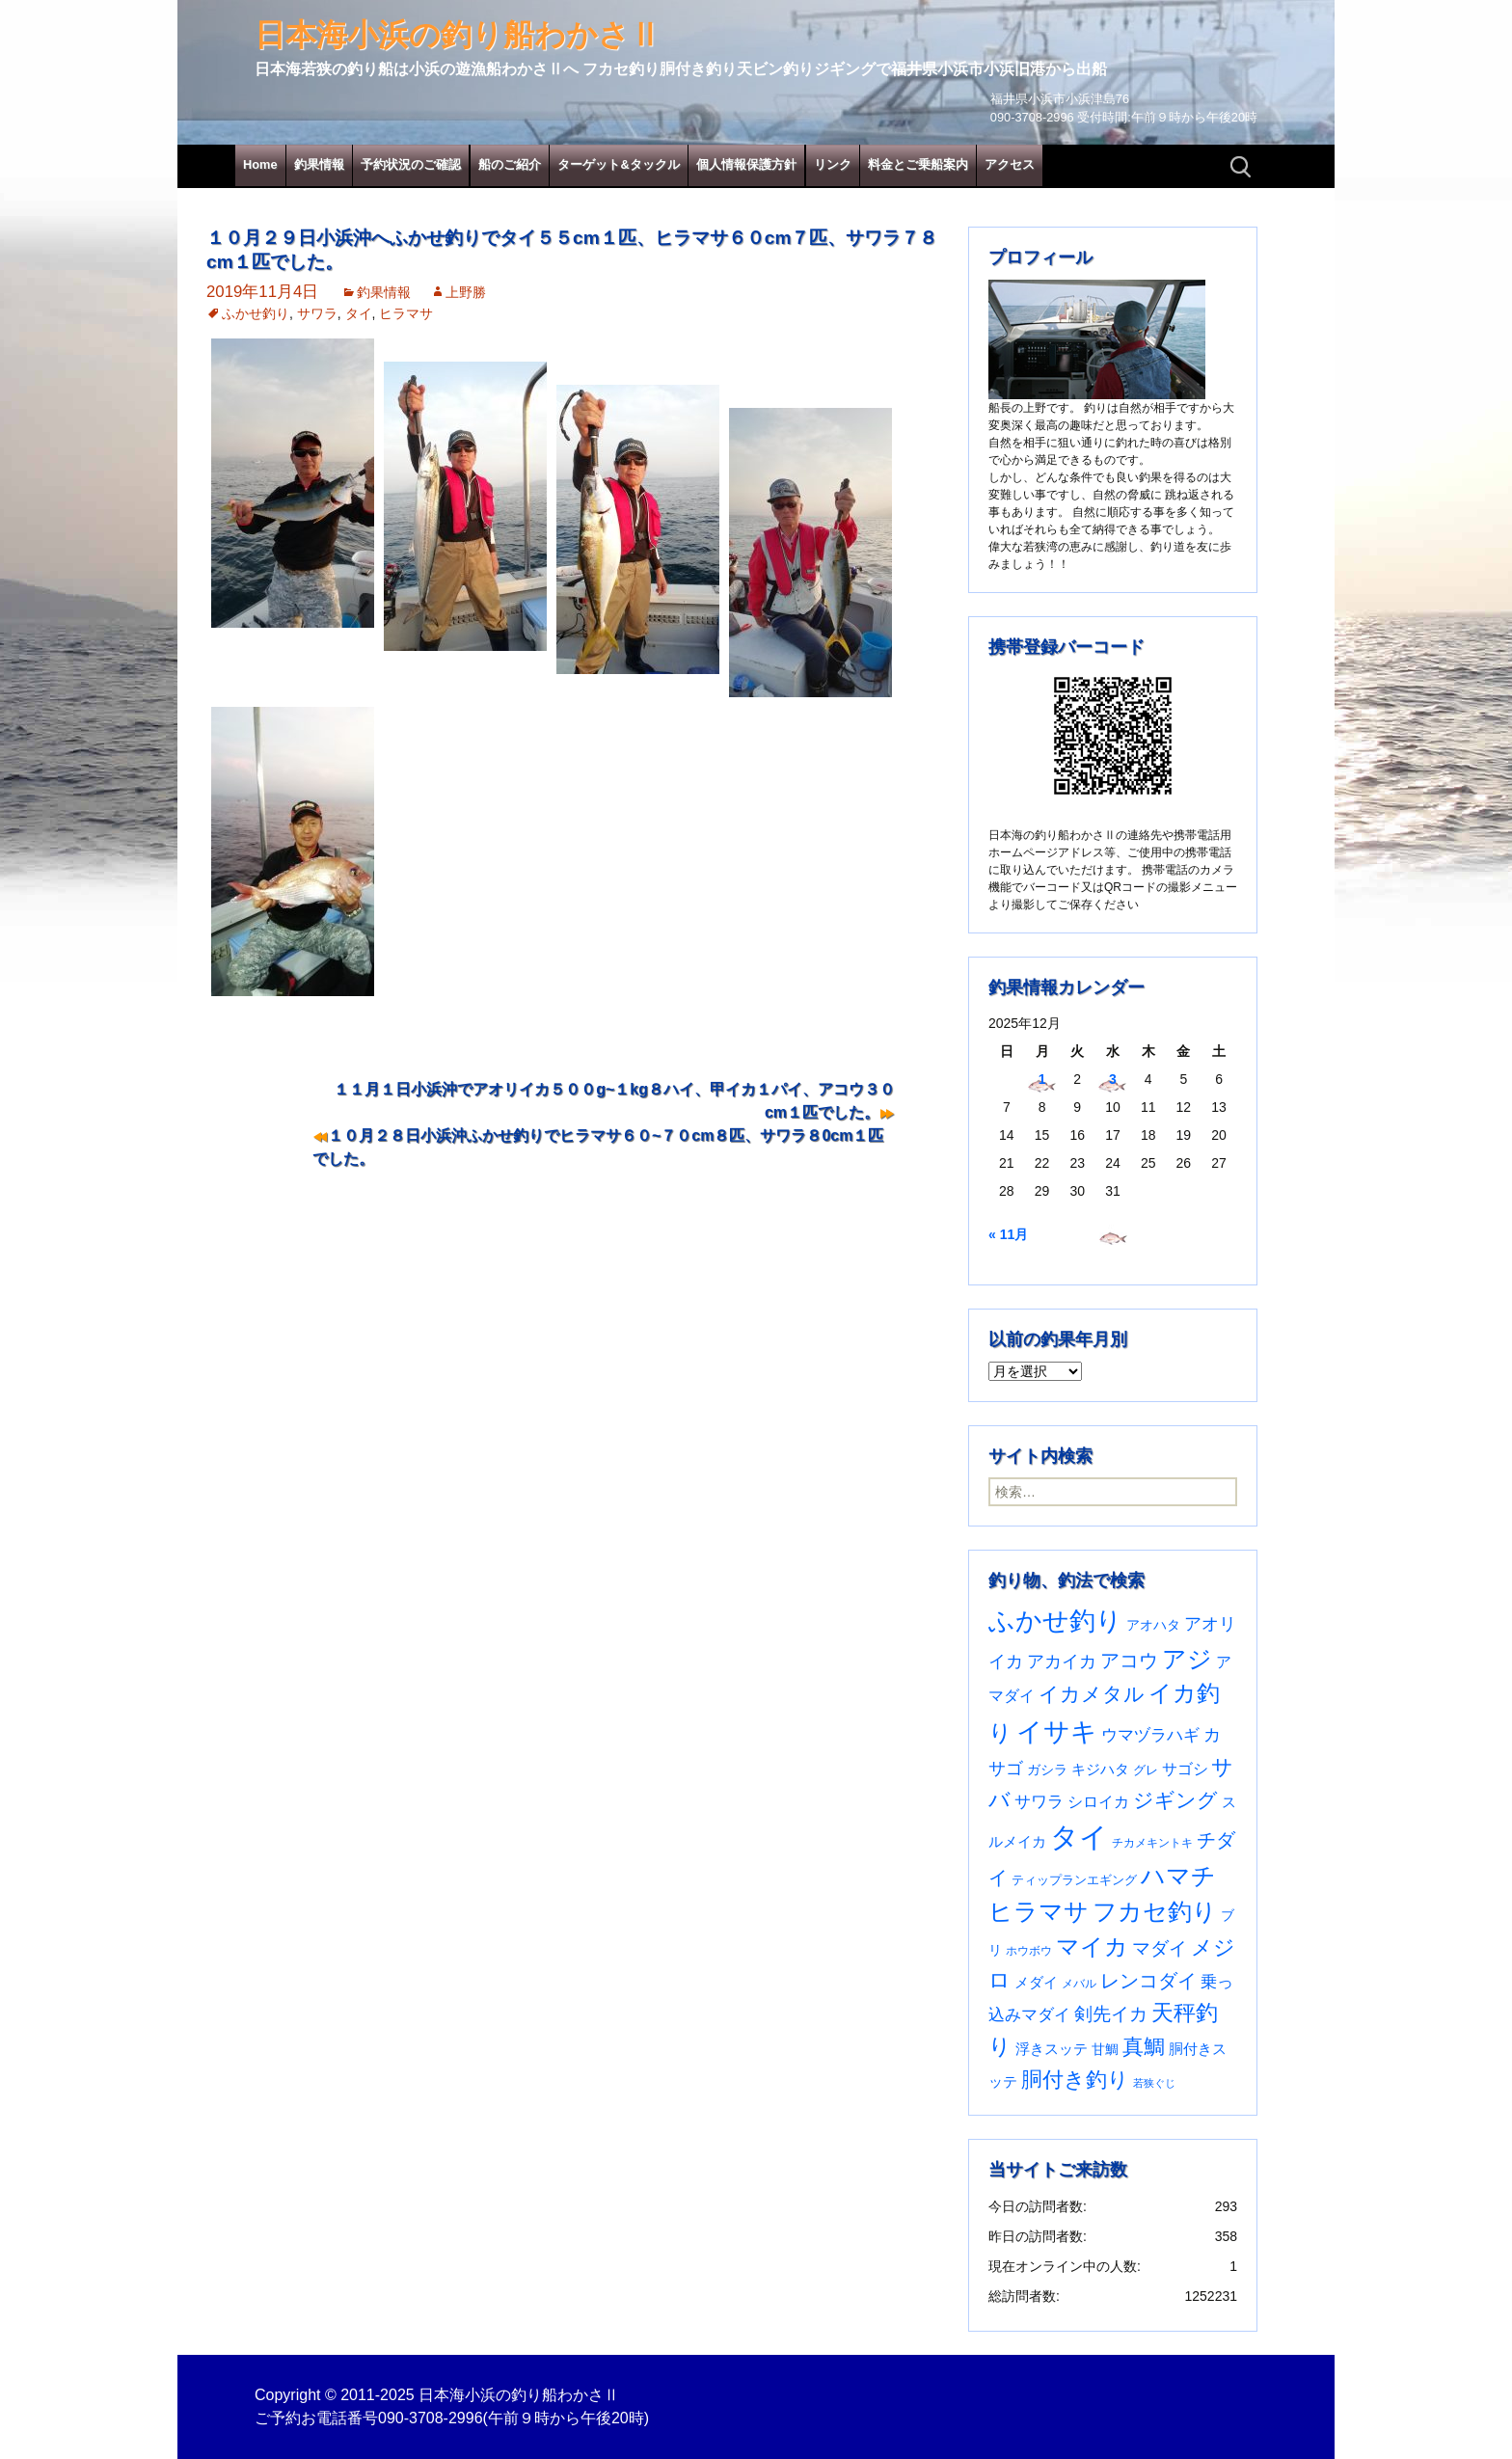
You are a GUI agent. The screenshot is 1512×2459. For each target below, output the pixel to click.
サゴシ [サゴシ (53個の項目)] (1185, 1769)
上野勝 (466, 292)
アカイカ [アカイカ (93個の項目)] (1061, 1661)
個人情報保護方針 (746, 164)
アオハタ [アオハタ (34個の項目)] (1153, 1625)
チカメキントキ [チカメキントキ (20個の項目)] (1152, 1842)
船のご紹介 (509, 164)
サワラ (317, 313)
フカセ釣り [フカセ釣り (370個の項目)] (1155, 1912)
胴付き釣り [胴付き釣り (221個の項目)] (1075, 2079)
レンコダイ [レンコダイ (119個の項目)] (1148, 1980)
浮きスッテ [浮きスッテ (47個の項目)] (1051, 2048)
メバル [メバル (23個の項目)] (1079, 1983)
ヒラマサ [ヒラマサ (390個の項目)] (1038, 1912)
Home (260, 164)
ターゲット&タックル (618, 164)
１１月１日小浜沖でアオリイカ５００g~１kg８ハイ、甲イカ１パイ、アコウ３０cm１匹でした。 (614, 1101)
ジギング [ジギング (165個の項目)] (1175, 1800)
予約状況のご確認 (411, 164)
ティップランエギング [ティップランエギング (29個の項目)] (1074, 1880)
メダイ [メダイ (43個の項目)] (1036, 1982)
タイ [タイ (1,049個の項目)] (1079, 1836)
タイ (358, 313)
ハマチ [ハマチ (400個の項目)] (1178, 1875)
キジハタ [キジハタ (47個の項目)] (1100, 1769)
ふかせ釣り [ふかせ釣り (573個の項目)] (1055, 1621)
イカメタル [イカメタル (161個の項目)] (1092, 1694)
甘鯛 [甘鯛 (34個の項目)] (1105, 2049)
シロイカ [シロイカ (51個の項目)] (1098, 1802)
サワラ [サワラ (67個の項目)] (1039, 1802)
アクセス (1010, 164)
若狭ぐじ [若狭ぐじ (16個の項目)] (1154, 2083)
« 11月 (1008, 1234)
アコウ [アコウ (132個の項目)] (1129, 1660)
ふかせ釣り (255, 313)
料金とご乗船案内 (918, 164)
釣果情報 (319, 164)
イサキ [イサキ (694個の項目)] (1056, 1731)
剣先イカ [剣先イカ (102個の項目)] (1111, 2014)
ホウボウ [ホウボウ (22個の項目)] (1029, 1951)
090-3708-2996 (430, 2418)
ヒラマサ (406, 313)
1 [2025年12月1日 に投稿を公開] (1042, 1079)
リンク (832, 164)
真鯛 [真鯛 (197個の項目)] (1143, 2047)
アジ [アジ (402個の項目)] (1187, 1658)
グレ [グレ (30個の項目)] (1145, 1770)
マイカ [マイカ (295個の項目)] (1092, 1946)
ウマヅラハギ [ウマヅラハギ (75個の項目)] (1150, 1734)
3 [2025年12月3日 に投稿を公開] (1113, 1079)
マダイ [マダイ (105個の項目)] (1159, 1948)
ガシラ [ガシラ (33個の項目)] (1047, 1770)
